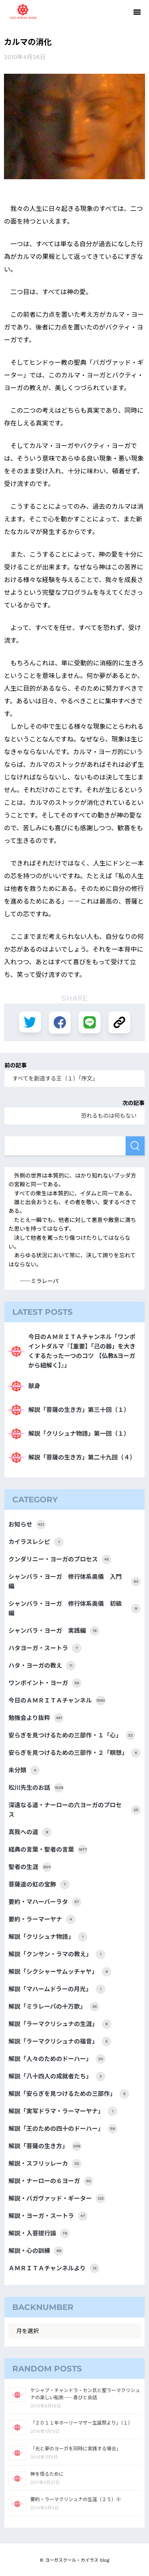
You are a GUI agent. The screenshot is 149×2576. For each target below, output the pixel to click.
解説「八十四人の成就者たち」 (56, 2076)
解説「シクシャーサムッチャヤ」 (59, 1972)
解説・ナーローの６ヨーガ (50, 2181)
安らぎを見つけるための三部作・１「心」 (71, 1735)
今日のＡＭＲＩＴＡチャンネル (56, 1700)
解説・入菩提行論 (39, 2233)
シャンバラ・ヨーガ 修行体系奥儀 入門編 (74, 1581)
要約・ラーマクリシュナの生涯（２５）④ (75, 2499)
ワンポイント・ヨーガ (44, 1683)
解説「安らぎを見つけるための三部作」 (68, 2094)
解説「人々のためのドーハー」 (56, 2059)
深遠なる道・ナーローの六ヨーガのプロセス (74, 1810)
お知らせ (27, 1524)
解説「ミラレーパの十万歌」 (53, 2006)
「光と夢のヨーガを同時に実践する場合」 (75, 2449)
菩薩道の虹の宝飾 (39, 1884)
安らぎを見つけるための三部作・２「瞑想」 (74, 1753)
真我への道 (30, 1832)
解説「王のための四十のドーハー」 (62, 2129)
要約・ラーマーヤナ (41, 1919)
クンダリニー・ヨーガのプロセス (59, 1559)
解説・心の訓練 (36, 2251)
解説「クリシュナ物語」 (47, 1937)
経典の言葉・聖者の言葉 (47, 1849)
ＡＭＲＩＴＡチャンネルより (53, 2268)
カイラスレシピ (36, 1542)
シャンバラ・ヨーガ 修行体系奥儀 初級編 (74, 1608)
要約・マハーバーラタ (44, 1902)
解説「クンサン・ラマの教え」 (56, 1954)
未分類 (24, 1770)
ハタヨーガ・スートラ (44, 1648)
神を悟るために (47, 2474)
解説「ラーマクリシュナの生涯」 (59, 2024)
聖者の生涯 (30, 1867)
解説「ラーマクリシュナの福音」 (59, 2041)
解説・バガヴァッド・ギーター (56, 2198)
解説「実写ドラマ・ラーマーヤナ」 (62, 2111)
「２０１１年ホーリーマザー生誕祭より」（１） (81, 2423)
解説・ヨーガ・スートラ (47, 2216)
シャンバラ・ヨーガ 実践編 (53, 1631)
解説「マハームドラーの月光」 (56, 1989)
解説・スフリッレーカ (44, 2163)
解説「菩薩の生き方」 (44, 2146)
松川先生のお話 (36, 1788)
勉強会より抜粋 (36, 1718)
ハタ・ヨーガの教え (41, 1665)
